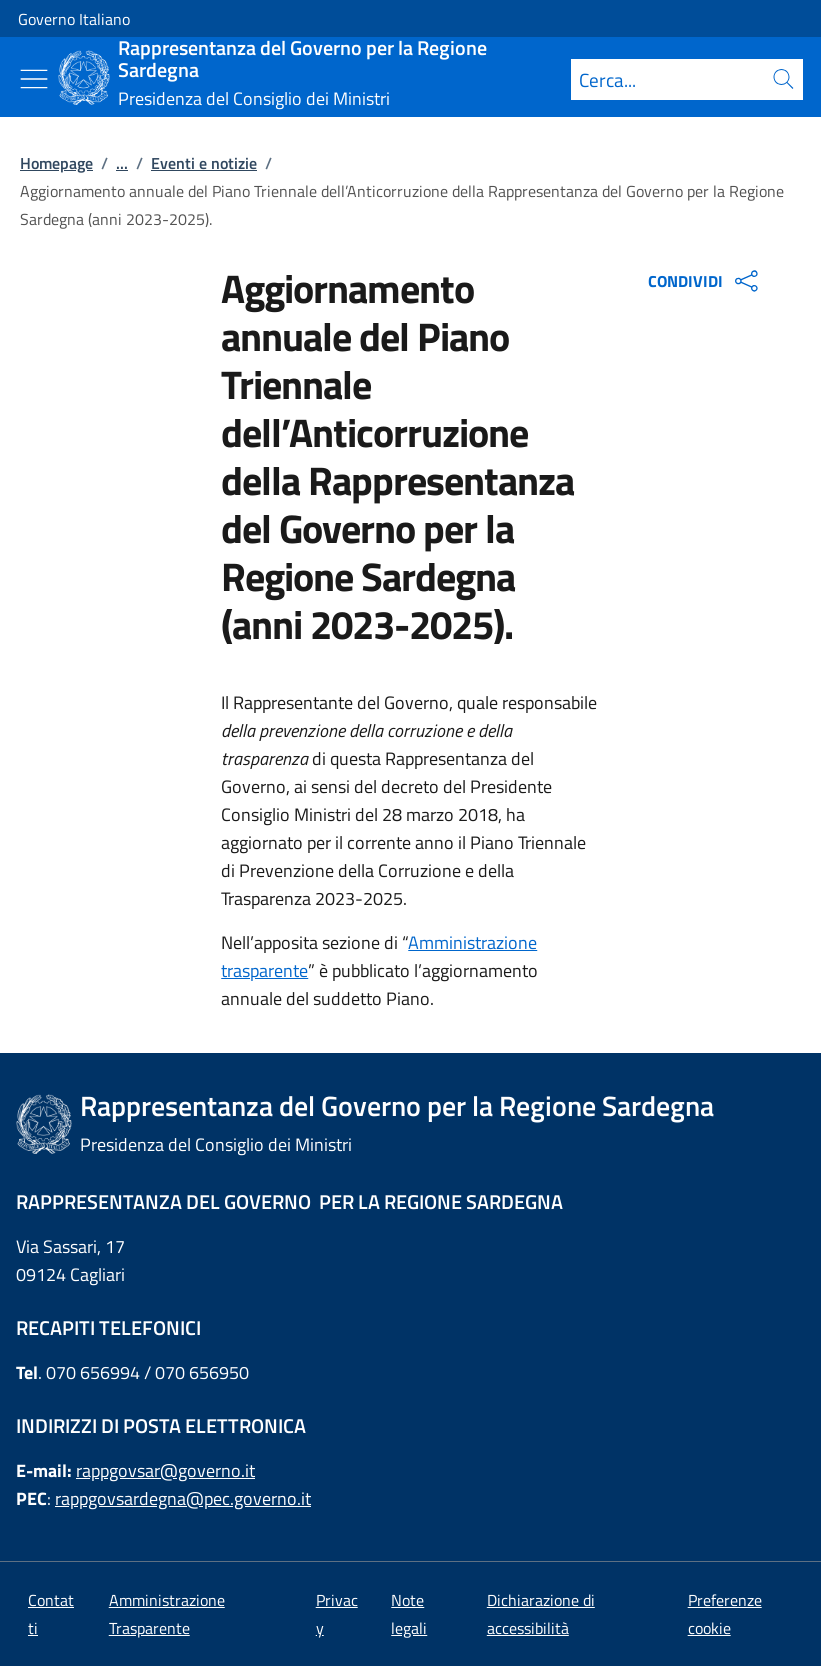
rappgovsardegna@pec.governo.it (183, 1498)
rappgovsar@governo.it (165, 1470)
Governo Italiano (74, 19)
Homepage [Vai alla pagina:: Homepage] (56, 163)
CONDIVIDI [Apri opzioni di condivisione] (705, 281)
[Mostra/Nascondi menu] (34, 79)
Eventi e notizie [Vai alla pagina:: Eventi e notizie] (204, 163)
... (122, 163)
